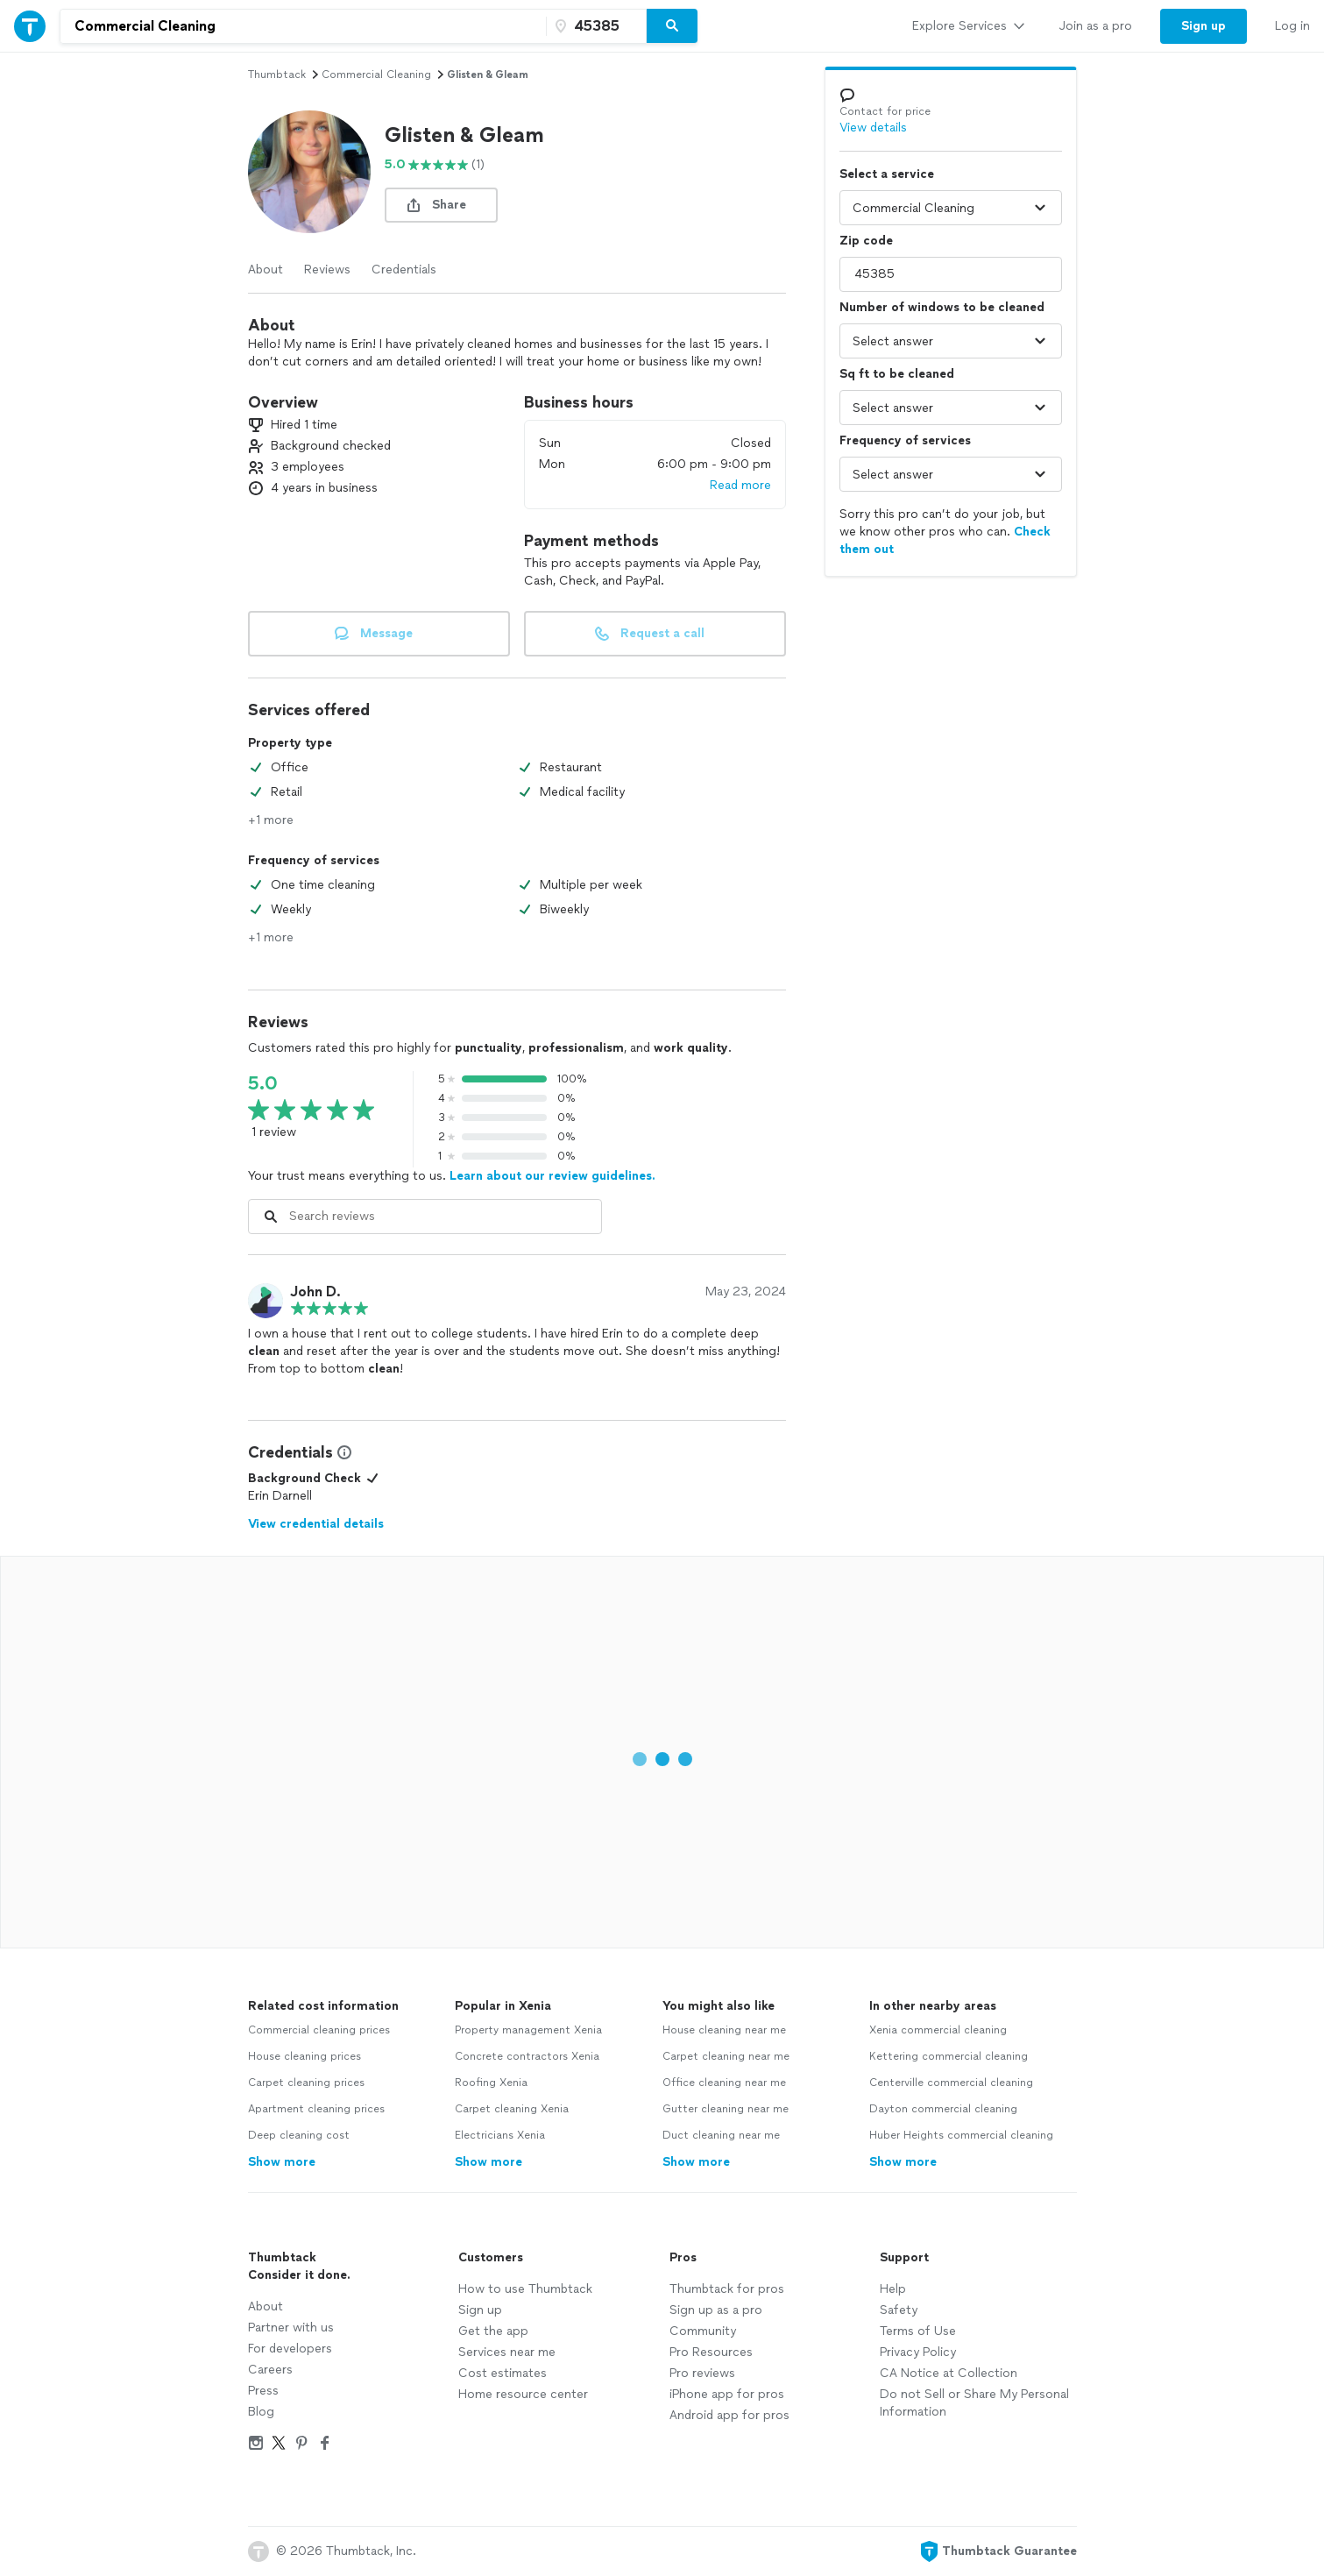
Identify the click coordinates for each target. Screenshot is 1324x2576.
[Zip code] (594, 26)
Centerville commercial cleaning (951, 2082)
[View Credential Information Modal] (342, 1452)
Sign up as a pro (715, 2310)
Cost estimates (502, 2373)
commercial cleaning (376, 74)
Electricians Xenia (500, 2135)
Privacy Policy (918, 2352)
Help (893, 2288)
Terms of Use (918, 2331)
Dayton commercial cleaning (943, 2109)
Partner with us (291, 2327)
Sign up (480, 2310)
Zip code (866, 240)
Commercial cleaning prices (319, 2030)
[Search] (672, 26)
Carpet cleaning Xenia (512, 2109)
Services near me (507, 2352)
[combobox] (303, 26)
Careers (270, 2369)
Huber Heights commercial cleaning (961, 2135)
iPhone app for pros (726, 2394)
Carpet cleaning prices (306, 2082)
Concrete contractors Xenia (527, 2056)
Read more (740, 485)
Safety (898, 2310)
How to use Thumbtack (525, 2288)
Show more (281, 2161)
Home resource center (523, 2394)
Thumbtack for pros (726, 2288)
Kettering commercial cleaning (948, 2056)
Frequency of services (905, 440)
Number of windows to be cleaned (941, 307)
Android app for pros (729, 2415)
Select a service (886, 174)
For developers (290, 2348)
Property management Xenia (528, 2030)
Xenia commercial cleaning (938, 2030)
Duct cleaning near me (721, 2135)
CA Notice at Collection (948, 2373)
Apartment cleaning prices (316, 2109)
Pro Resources (711, 2352)
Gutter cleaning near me (725, 2109)
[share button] (441, 205)
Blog (261, 2411)
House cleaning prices (304, 2056)
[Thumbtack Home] (30, 26)
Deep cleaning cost (299, 2135)
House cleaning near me (724, 2030)
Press (263, 2390)
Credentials (404, 269)
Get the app (493, 2331)
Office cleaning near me (724, 2082)
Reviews (327, 269)
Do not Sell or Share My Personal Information (974, 2403)
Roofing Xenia (491, 2082)
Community (702, 2331)
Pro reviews (702, 2373)
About (265, 269)
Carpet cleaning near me (725, 2056)
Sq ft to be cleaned (896, 373)
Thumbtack (277, 74)
